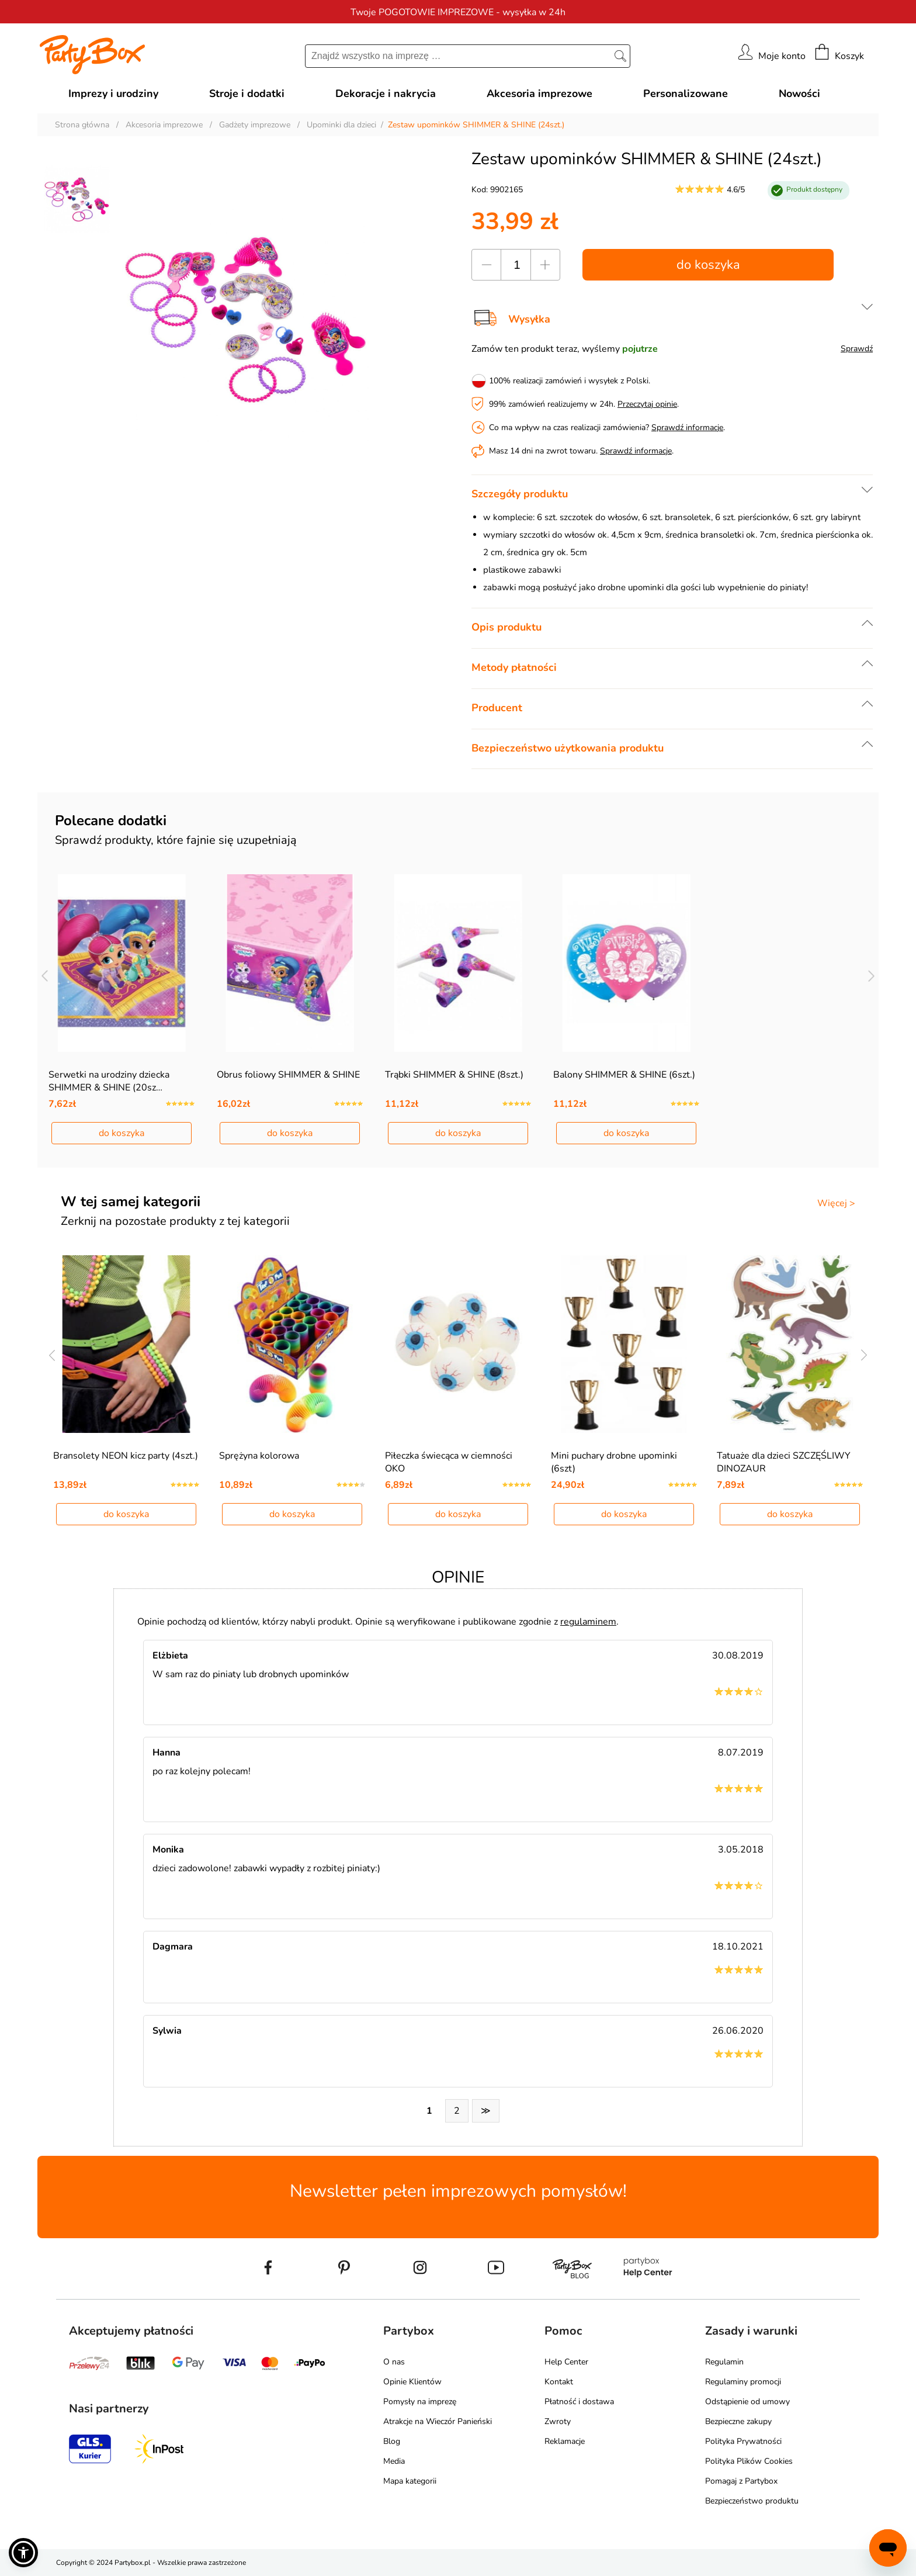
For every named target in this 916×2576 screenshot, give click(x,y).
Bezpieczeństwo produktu (752, 2500)
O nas (394, 2361)
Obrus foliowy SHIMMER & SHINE (288, 1074)
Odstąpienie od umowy (747, 2401)
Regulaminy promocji (743, 2381)
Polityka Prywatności (743, 2441)
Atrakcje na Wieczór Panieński (437, 2421)
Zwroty (557, 2421)
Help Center (566, 2361)
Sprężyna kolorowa (259, 1455)
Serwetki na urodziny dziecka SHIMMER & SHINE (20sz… (108, 1081)
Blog (391, 2441)
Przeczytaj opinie (647, 404)
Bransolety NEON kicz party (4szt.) (125, 1455)
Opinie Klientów (412, 2381)
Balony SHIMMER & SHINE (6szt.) (624, 1074)
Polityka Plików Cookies (749, 2461)
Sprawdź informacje (687, 427)
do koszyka (708, 264)
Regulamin (724, 2361)
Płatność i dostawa (579, 2401)
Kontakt (558, 2381)
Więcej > (836, 1203)
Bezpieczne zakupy (738, 2421)
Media (394, 2461)
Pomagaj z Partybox (741, 2481)
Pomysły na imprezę (419, 2401)
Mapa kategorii (409, 2481)
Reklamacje (564, 2441)
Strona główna (82, 124)
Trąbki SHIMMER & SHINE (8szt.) (454, 1074)
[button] (23, 2552)
